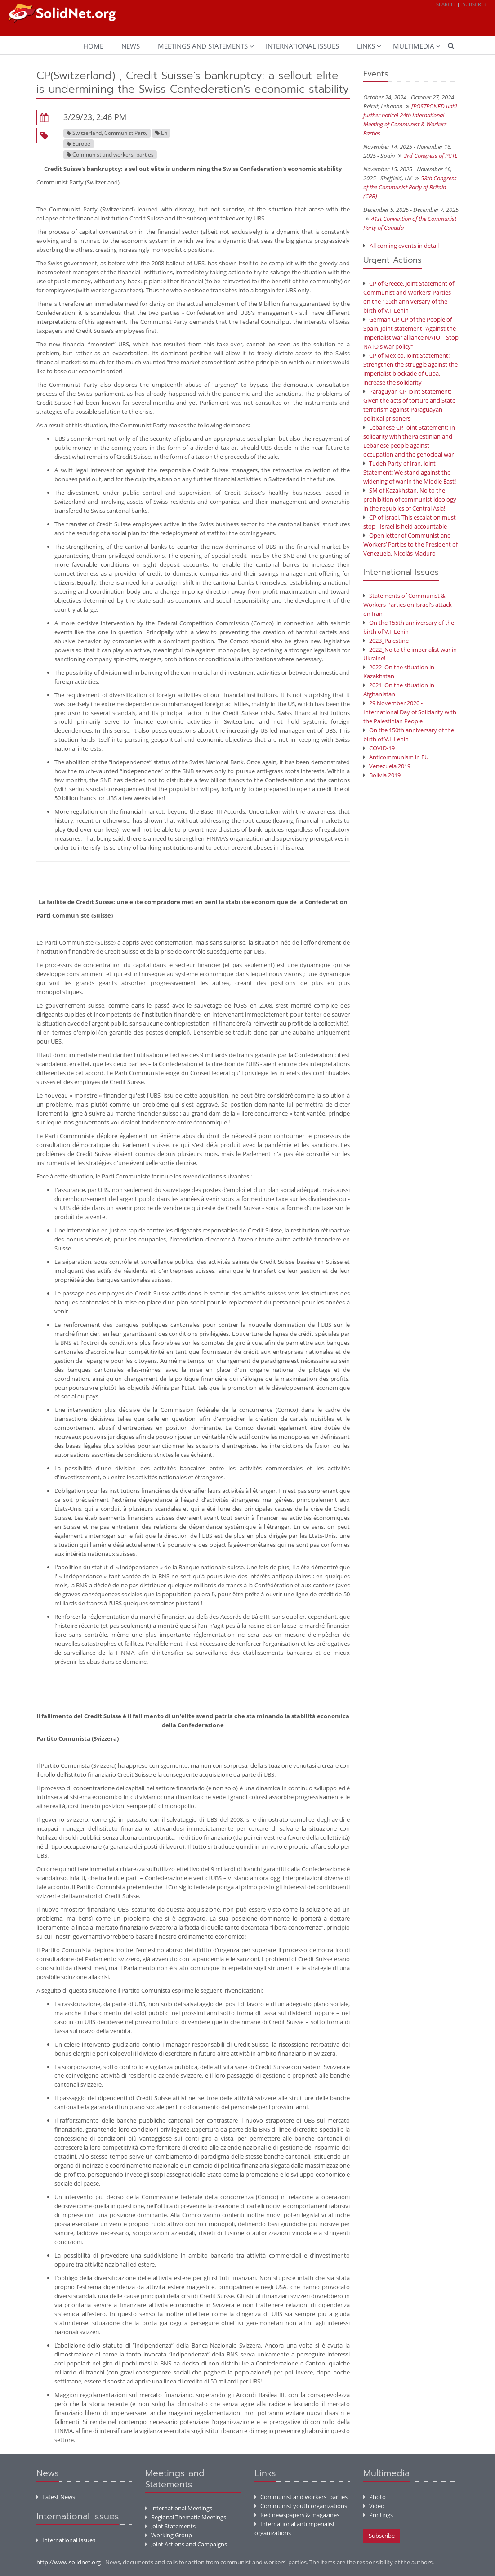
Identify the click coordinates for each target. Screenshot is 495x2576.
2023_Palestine (386, 640)
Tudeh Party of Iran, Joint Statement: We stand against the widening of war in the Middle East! (409, 472)
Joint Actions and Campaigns (186, 2544)
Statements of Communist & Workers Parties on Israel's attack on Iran (407, 604)
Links (366, 45)
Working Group (168, 2535)
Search (445, 4)
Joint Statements (170, 2526)
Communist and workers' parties (301, 2497)
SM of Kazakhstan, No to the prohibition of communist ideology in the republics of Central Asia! (409, 499)
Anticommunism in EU (395, 757)
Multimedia (413, 45)
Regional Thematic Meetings (185, 2517)
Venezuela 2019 (386, 766)
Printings (378, 2515)
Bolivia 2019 (382, 775)
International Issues (302, 45)
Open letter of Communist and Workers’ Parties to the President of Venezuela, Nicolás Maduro (410, 544)
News (130, 45)
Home (93, 45)
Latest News (55, 2497)
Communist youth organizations (300, 2506)
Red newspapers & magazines (296, 2515)
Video (373, 2506)
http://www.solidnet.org (68, 2562)
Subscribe (475, 4)
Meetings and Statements (203, 45)
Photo (374, 2497)
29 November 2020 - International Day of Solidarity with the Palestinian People (409, 712)
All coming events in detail (404, 246)
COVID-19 (379, 748)
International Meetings (178, 2508)
